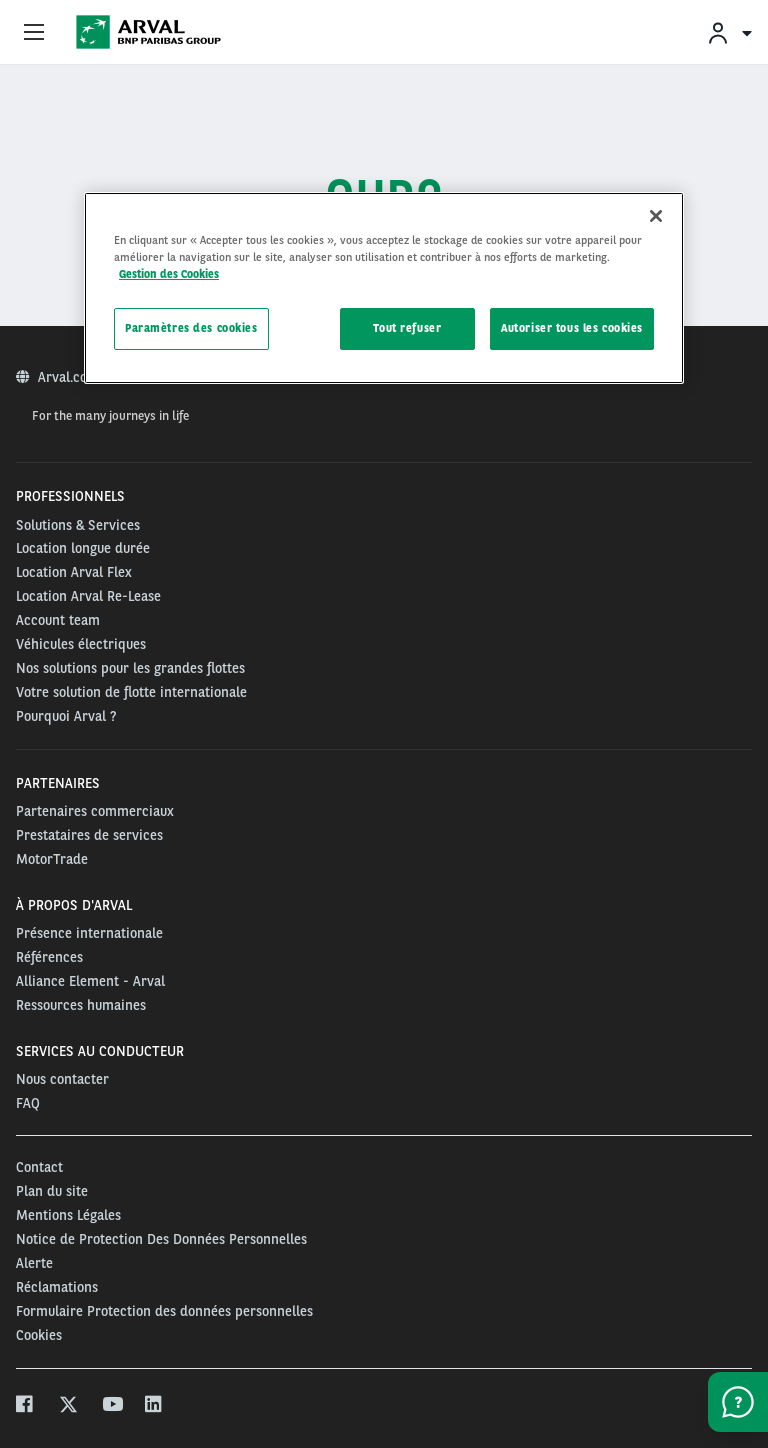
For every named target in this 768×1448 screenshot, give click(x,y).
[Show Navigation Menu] (34, 33)
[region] (384, 288)
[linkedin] (154, 1406)
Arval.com (70, 377)
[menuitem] (729, 32)
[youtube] (111, 1406)
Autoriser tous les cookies (572, 328)
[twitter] (68, 1406)
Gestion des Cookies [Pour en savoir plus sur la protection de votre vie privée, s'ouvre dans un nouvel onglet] (169, 274)
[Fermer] (656, 216)
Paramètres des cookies (191, 328)
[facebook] (25, 1406)
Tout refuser (407, 328)
